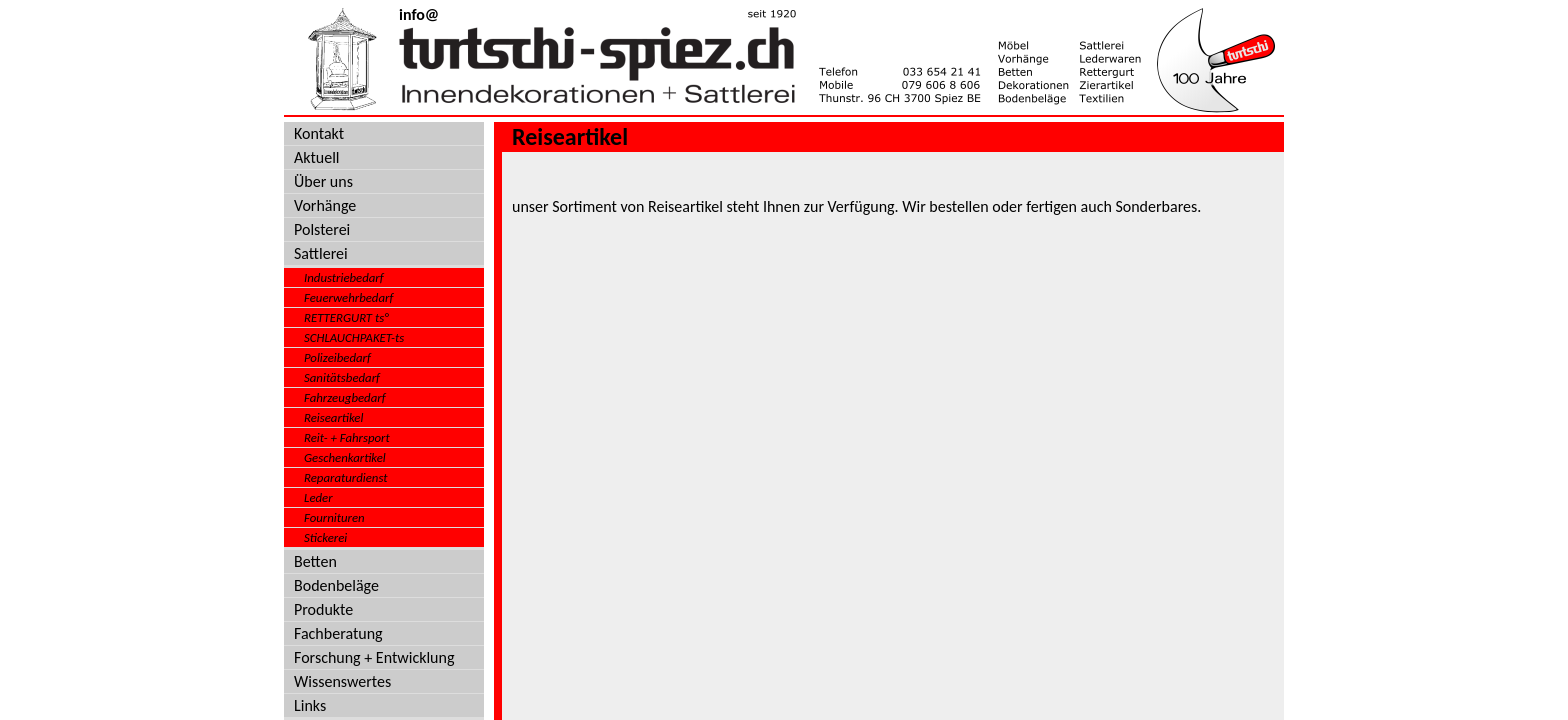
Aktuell (317, 157)
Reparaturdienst (346, 477)
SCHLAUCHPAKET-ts (354, 337)
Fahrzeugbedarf (345, 397)
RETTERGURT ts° (346, 317)
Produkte (323, 609)
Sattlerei (321, 253)
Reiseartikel (333, 417)
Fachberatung (338, 633)
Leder (318, 497)
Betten (315, 561)
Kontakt (319, 133)
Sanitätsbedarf (342, 377)
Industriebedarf (344, 277)
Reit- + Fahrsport (347, 437)
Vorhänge (325, 205)
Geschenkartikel (345, 457)
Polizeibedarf (337, 357)
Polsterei (322, 229)
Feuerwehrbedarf (348, 297)
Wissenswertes (342, 681)
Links (310, 705)
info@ (419, 14)
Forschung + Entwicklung (374, 657)
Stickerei (325, 537)
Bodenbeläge (336, 585)
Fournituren (334, 517)
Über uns (323, 181)
